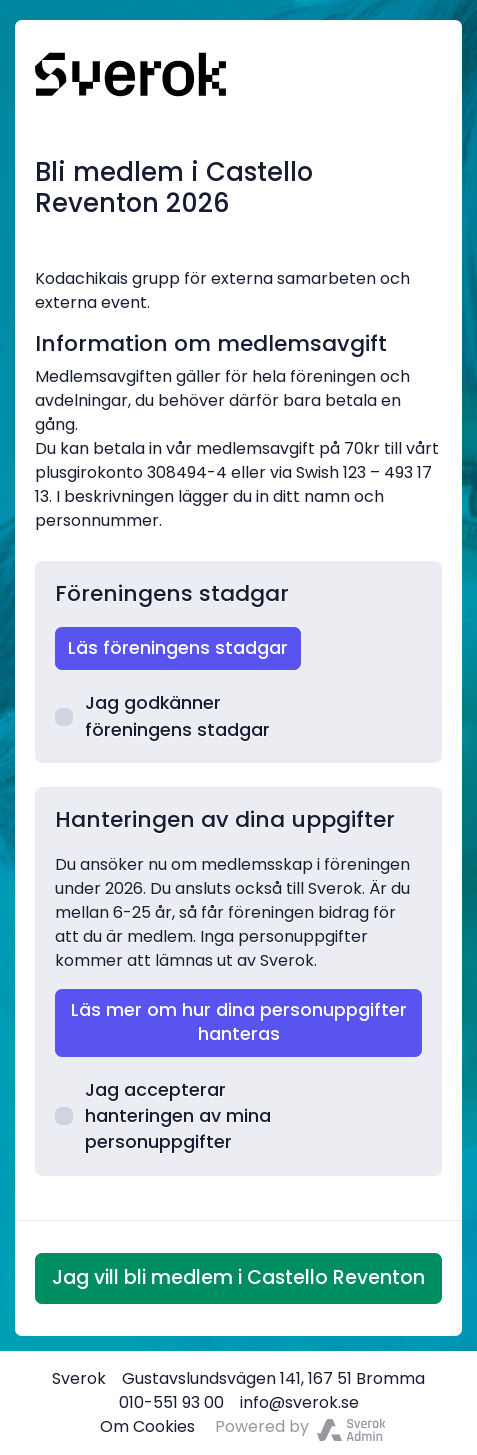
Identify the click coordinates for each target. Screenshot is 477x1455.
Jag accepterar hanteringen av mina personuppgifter (163, 1116)
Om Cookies (147, 1426)
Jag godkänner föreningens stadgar (162, 716)
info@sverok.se (299, 1402)
